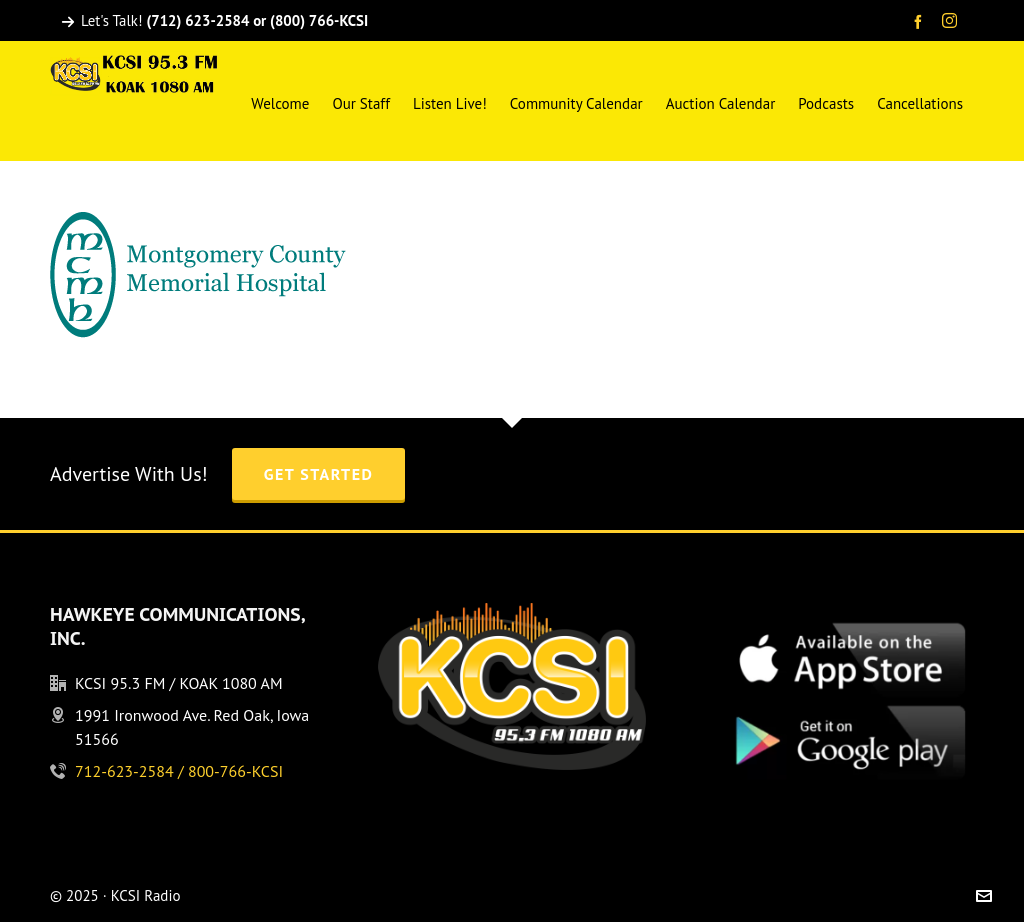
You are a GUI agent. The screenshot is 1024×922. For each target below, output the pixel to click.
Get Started (319, 474)
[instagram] (952, 22)
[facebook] (921, 21)
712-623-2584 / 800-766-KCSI (179, 771)
